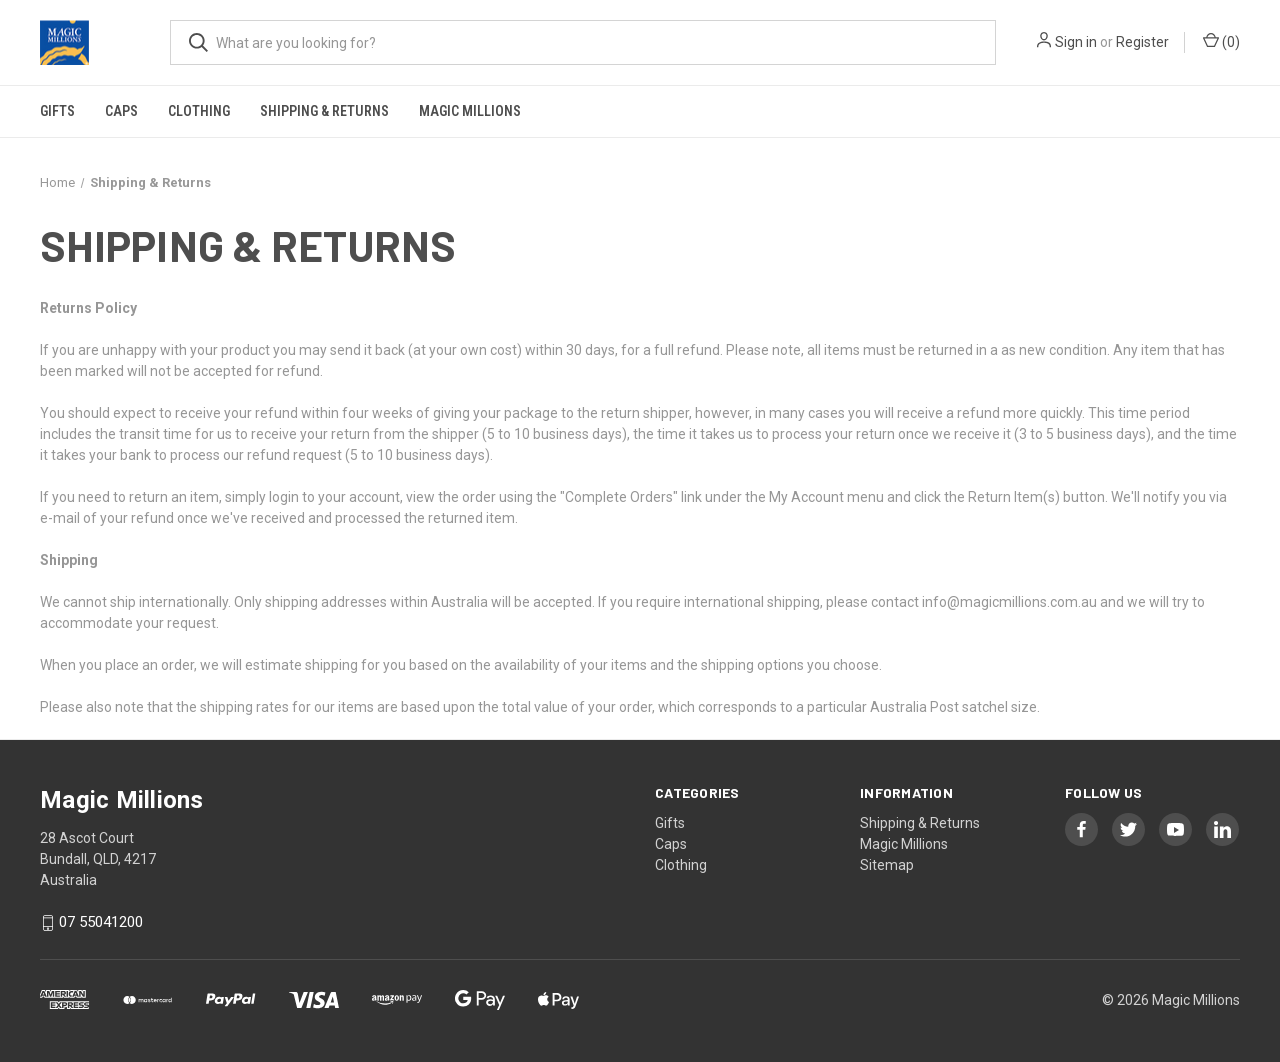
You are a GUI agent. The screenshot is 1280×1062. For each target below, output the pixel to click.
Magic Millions (470, 111)
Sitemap (887, 865)
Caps (121, 111)
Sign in (1076, 42)
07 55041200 (101, 923)
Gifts (57, 111)
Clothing (199, 111)
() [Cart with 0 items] (1221, 41)
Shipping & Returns (324, 111)
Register (1142, 42)
